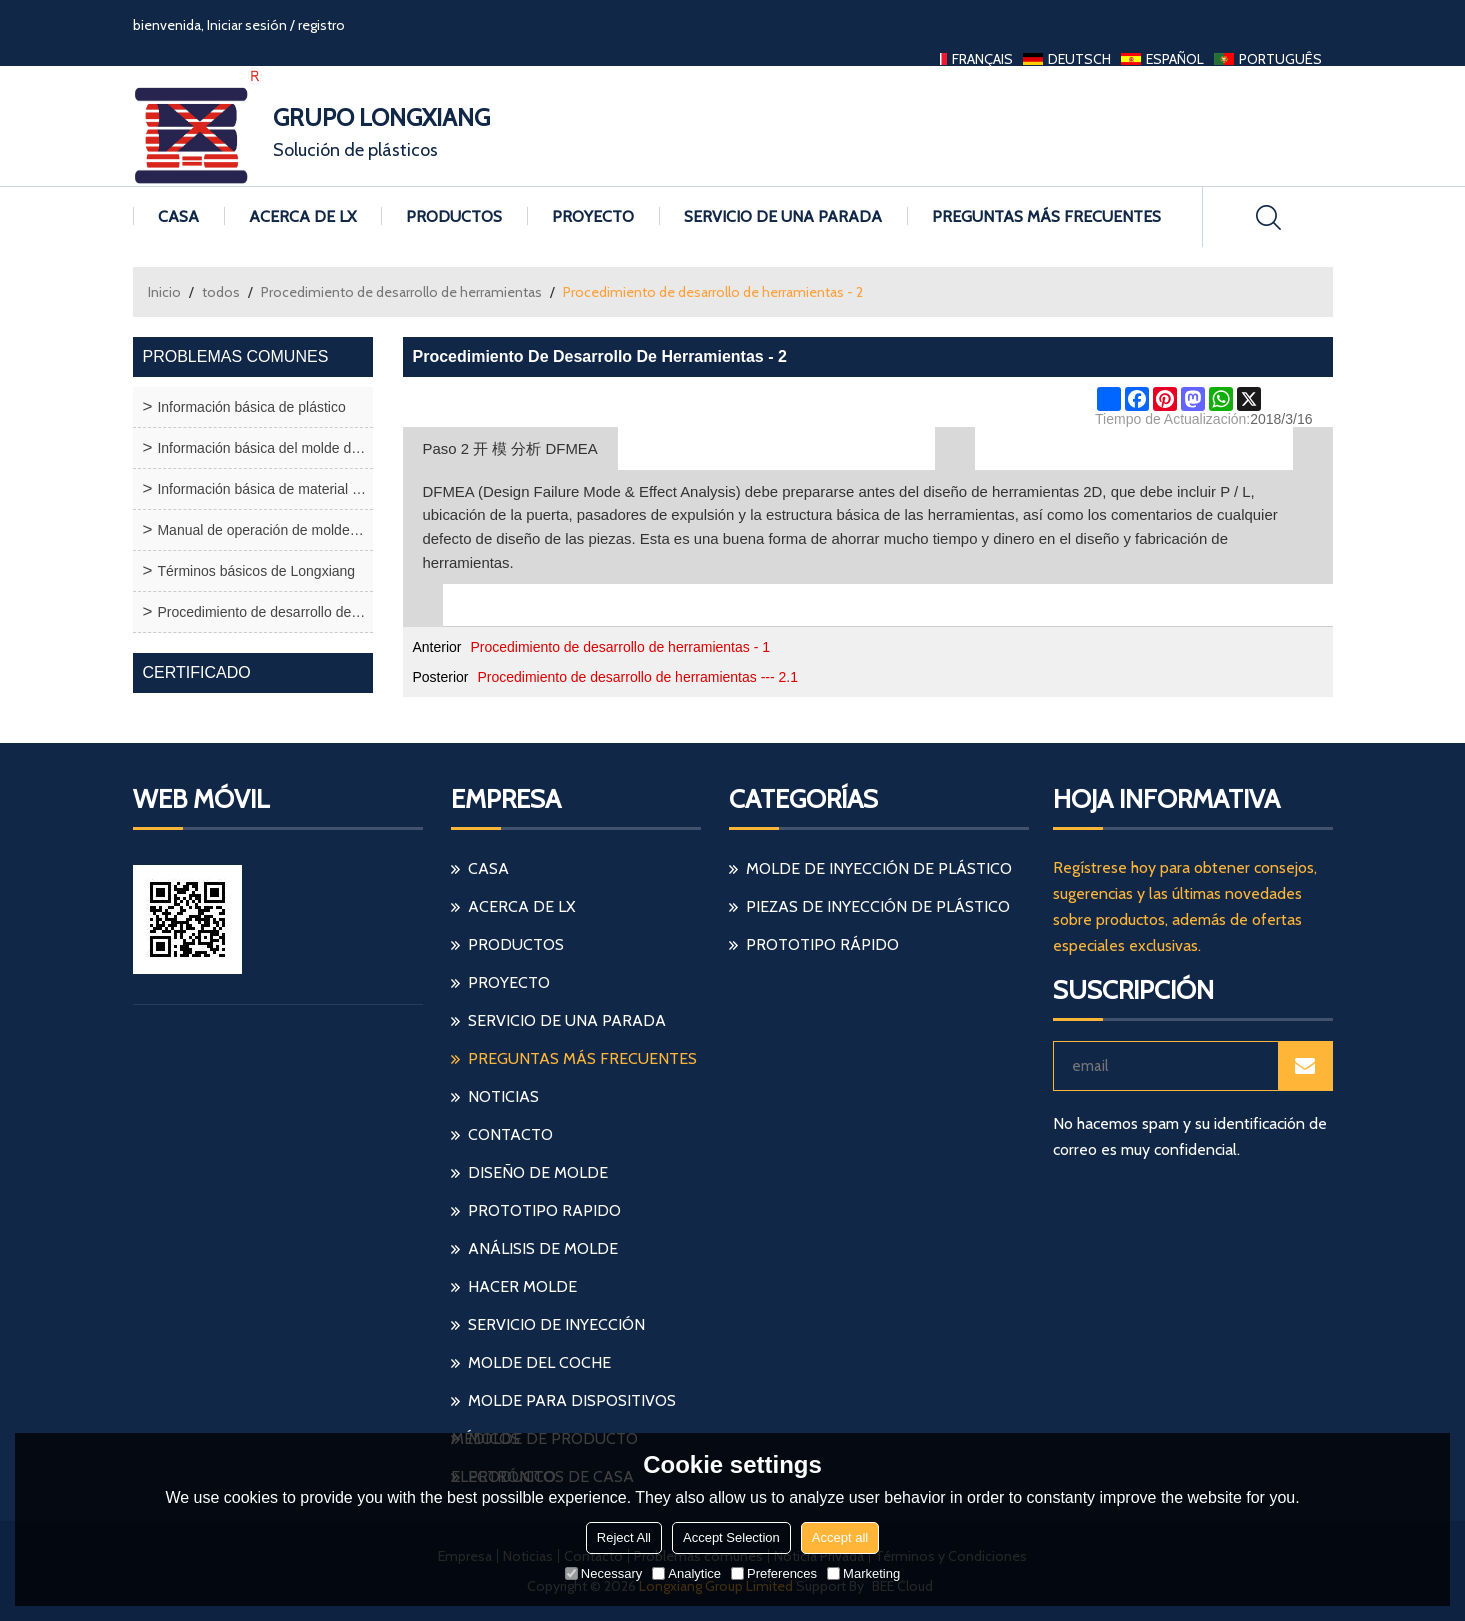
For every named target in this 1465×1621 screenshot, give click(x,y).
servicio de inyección (556, 1324)
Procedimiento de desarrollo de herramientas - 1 (620, 647)
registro (321, 25)
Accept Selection (731, 1537)
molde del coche (539, 1362)
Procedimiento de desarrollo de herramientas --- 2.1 (637, 677)
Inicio (164, 292)
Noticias (503, 1096)
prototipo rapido (544, 1210)
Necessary (603, 1573)
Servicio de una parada (783, 216)
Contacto (510, 1134)
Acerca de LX (302, 216)
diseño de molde (538, 1172)
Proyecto (593, 216)
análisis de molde (543, 1248)
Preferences (774, 1573)
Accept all (840, 1537)
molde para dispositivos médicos (563, 1405)
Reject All (624, 1537)
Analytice (686, 1573)
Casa (178, 216)
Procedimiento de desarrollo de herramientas (401, 292)
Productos (454, 216)
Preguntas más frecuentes (1046, 216)
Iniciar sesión (247, 25)
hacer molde (522, 1286)
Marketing (863, 1573)
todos (221, 292)
